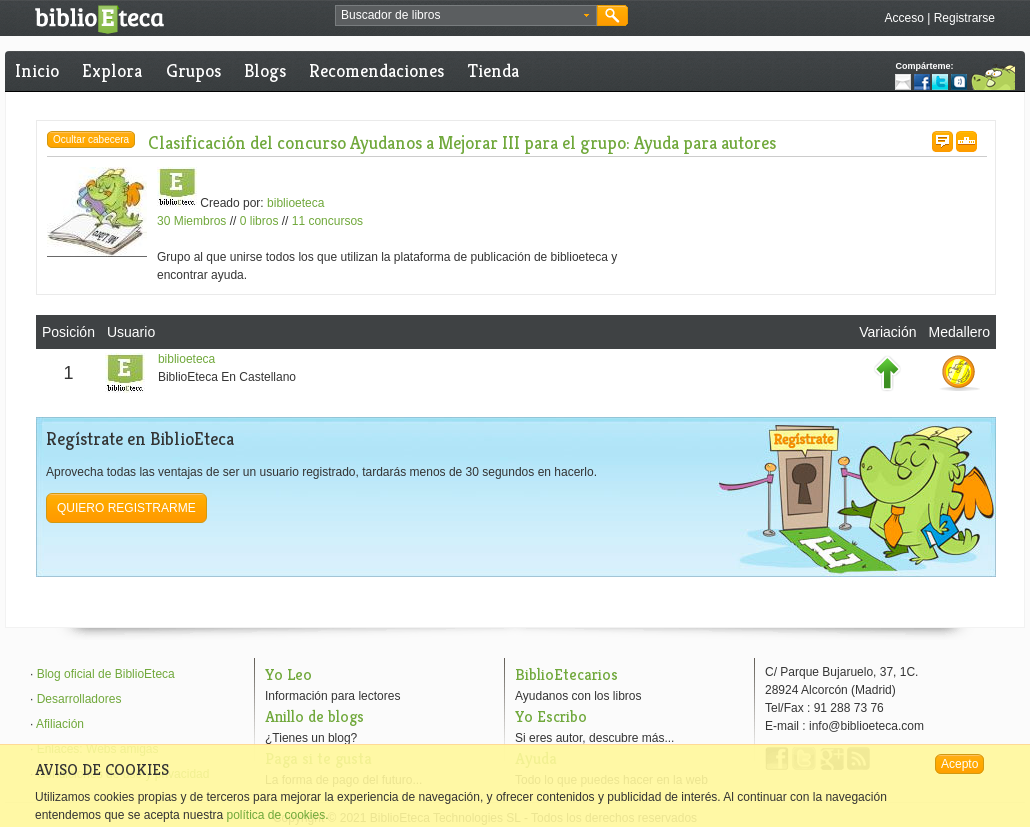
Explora (112, 70)
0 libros (259, 221)
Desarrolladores (79, 699)
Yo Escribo (551, 716)
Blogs (265, 70)
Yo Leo (288, 674)
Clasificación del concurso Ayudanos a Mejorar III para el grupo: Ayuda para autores (462, 142)
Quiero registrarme (126, 508)
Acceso (903, 18)
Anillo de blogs (314, 716)
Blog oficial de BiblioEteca (106, 674)
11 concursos (327, 221)
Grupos (193, 70)
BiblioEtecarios (566, 674)
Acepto (959, 764)
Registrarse (964, 18)
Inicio (37, 70)
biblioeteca (295, 203)
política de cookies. (277, 815)
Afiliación (60, 724)
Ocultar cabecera (91, 139)
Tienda (493, 70)
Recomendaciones (376, 70)
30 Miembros (191, 221)
